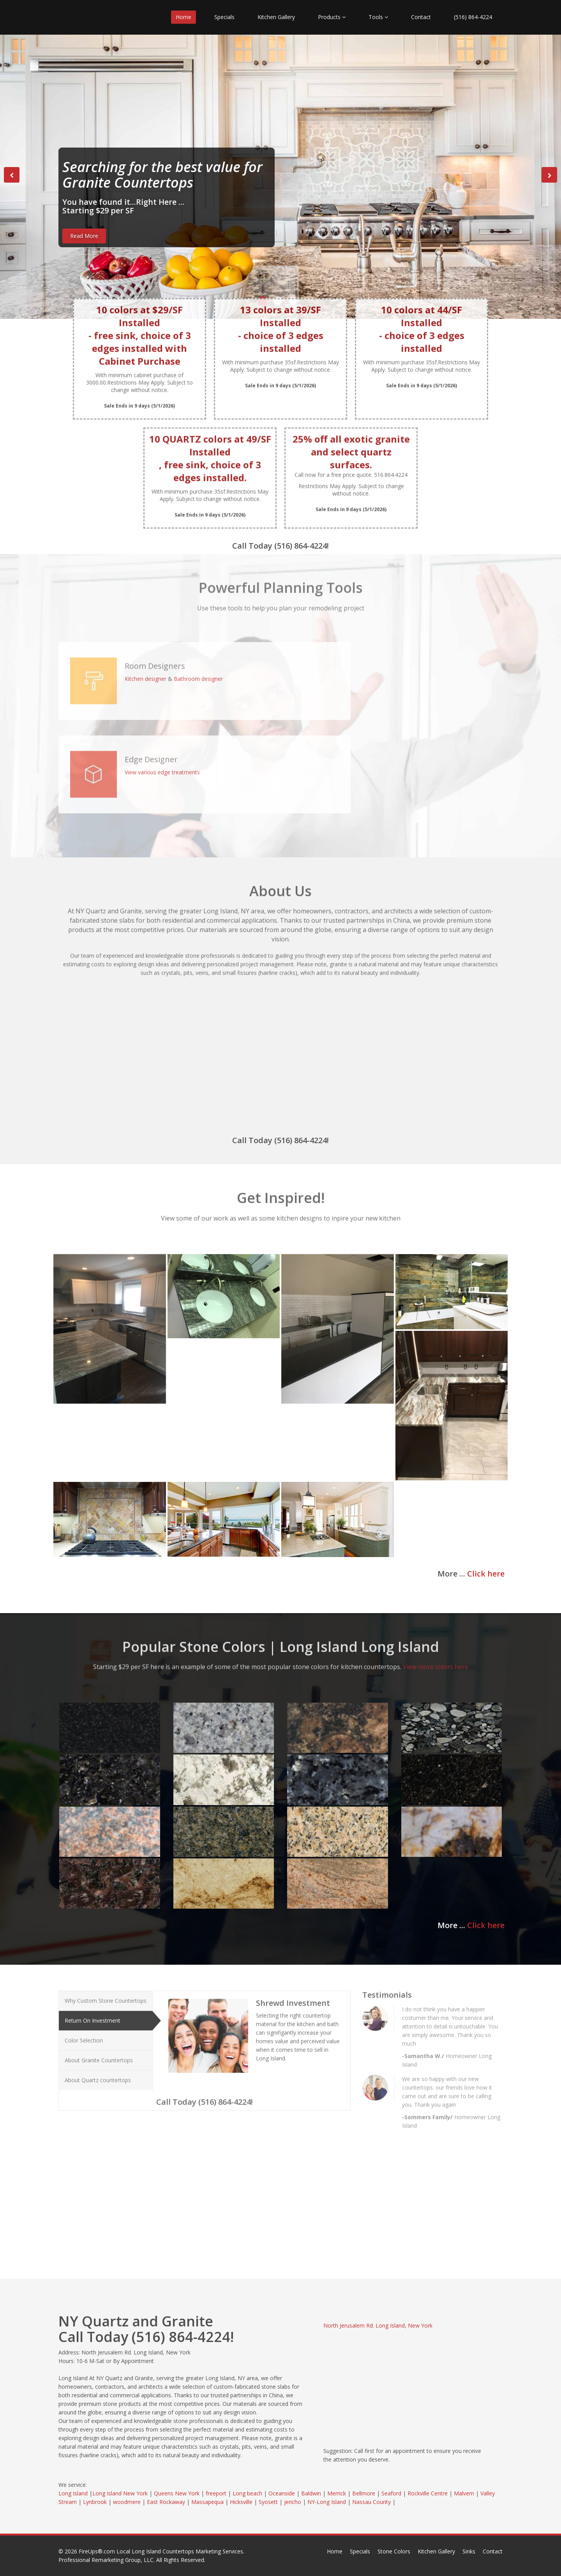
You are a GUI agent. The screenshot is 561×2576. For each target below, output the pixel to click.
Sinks (468, 2551)
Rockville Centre (428, 2493)
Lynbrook (95, 2502)
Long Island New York (120, 2493)
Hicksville (241, 2502)
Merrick (336, 2493)
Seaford (391, 2493)
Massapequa (207, 2502)
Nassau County (371, 2502)
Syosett (268, 2502)
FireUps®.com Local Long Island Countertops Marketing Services (161, 2551)
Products (332, 17)
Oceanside (281, 2493)
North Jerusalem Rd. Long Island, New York (377, 2325)
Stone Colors (394, 2551)
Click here (486, 1573)
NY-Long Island (326, 2502)
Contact (421, 17)
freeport (216, 2493)
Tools (378, 17)
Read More (84, 235)
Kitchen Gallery (276, 17)
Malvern (464, 2493)
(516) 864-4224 (473, 17)
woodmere (127, 2502)
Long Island (73, 2493)
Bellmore (363, 2493)
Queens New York (176, 2493)
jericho (292, 2502)
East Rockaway (166, 2502)
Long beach (247, 2493)
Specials (224, 17)
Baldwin (311, 2493)
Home (183, 17)
